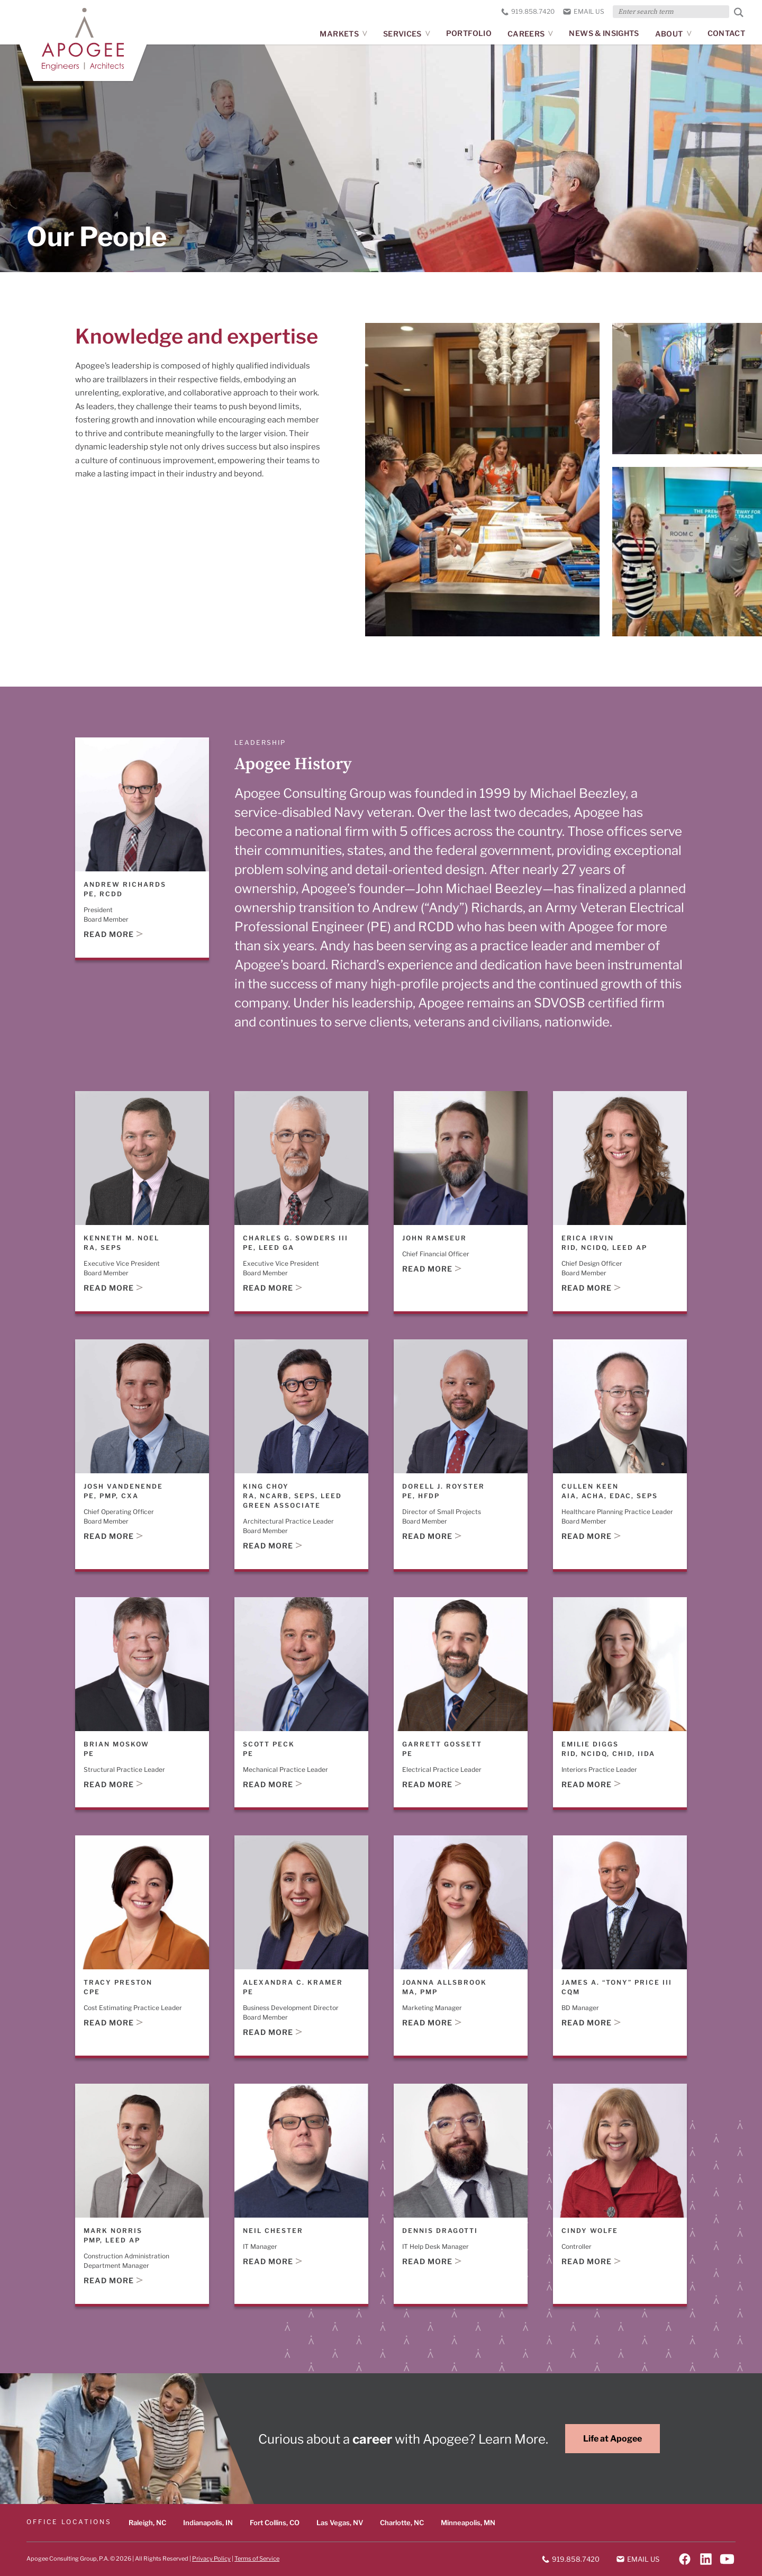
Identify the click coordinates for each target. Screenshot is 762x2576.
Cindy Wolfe (589, 2230)
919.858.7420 (528, 11)
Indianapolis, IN (208, 2522)
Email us (583, 11)
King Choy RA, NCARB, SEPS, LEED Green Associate (292, 1495)
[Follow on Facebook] (684, 2559)
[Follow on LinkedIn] (705, 2559)
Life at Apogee (612, 2439)
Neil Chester (273, 2230)
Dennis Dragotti (440, 2230)
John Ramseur (434, 1237)
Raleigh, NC (147, 2522)
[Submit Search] (738, 12)
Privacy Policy (211, 2558)
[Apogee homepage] (83, 39)
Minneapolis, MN (468, 2522)
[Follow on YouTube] (727, 2559)
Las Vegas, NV (339, 2522)
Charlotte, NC (402, 2522)
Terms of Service (256, 2558)
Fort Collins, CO (275, 2522)
